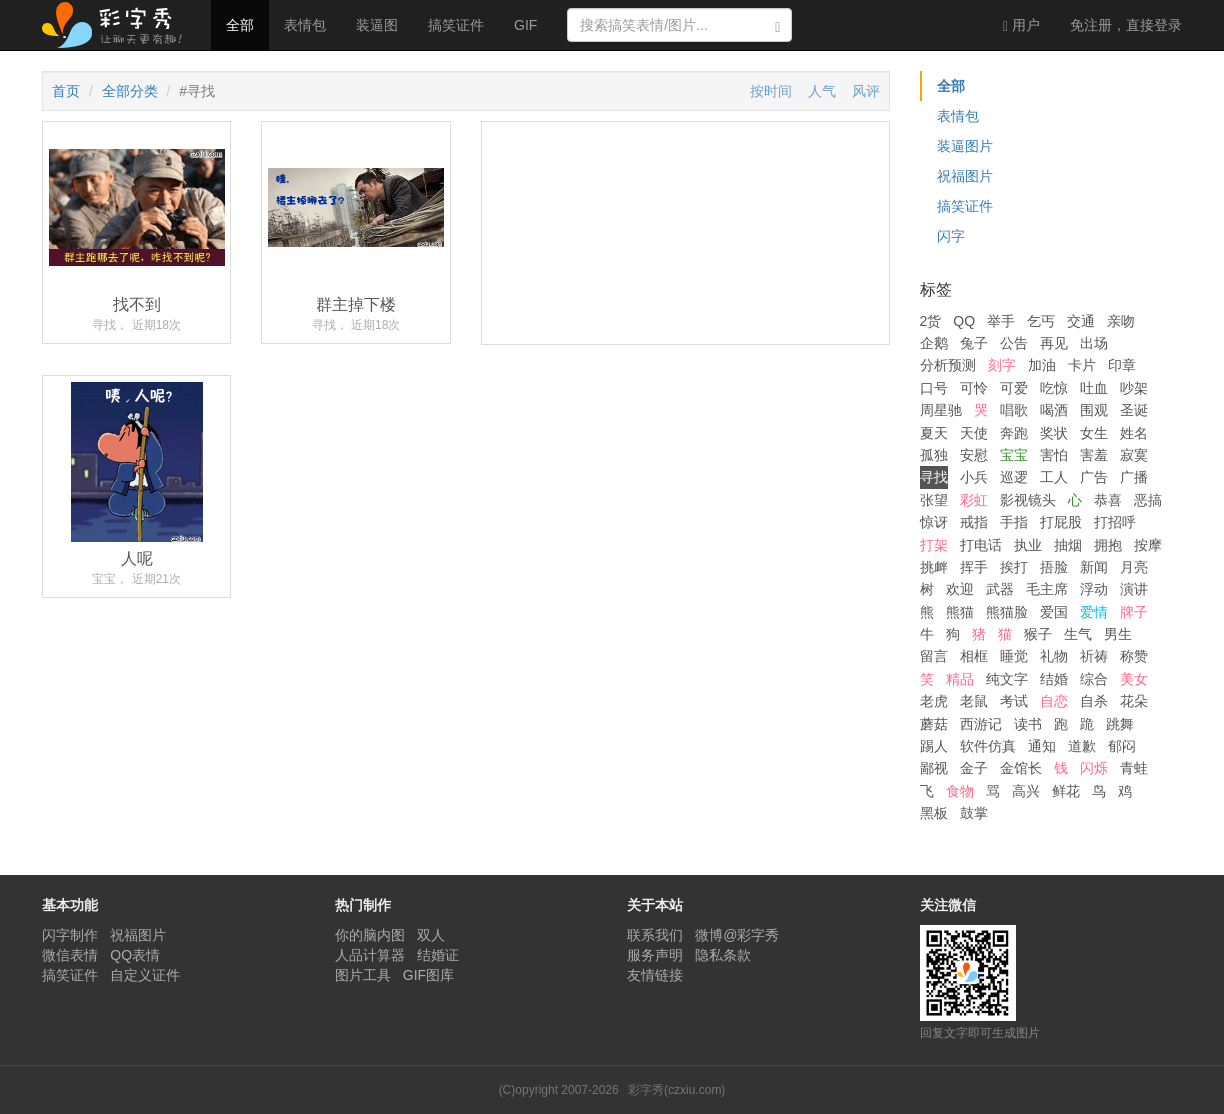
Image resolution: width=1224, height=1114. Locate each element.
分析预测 (948, 365)
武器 (1000, 589)
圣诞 (1134, 410)
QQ (964, 321)
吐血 (1094, 388)
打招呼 (1115, 522)
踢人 (934, 746)
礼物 (1054, 656)
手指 (1014, 522)
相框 (974, 656)
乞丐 (1041, 321)
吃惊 (1054, 388)
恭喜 (1108, 500)
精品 (960, 679)
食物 (960, 791)
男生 (1118, 634)
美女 (1134, 679)
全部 (240, 25)
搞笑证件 (456, 25)
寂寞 (1134, 455)
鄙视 (934, 768)
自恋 (1054, 701)
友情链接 (655, 975)
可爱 (1014, 388)
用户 (1021, 25)
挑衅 (934, 567)
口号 (934, 388)
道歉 (1082, 746)
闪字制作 (70, 935)
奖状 (1054, 433)
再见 (1054, 343)
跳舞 (1120, 724)
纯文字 (1007, 679)
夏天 (934, 433)
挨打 (1014, 567)
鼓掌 (974, 813)
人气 (822, 91)
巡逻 (1014, 477)
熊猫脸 (1007, 612)
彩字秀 (119, 25)
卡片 (1082, 365)
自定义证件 (145, 975)
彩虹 (974, 500)
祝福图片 (965, 176)
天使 (974, 433)
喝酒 (1054, 410)
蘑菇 (934, 724)
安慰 (974, 455)
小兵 (974, 477)
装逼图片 (965, 146)
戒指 (974, 522)
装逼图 (377, 25)
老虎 (934, 701)
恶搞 (1148, 500)
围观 (1094, 410)
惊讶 (934, 522)
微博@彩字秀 (737, 935)
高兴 (1026, 791)
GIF (525, 25)
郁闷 (1122, 746)
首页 (66, 91)
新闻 (1094, 567)
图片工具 (363, 975)
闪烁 (1094, 768)
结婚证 (438, 955)
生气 (1078, 634)
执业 (1028, 545)
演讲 (1134, 589)
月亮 (1134, 567)
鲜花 (1066, 791)
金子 (974, 768)
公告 (1014, 343)
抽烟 (1068, 545)
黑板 (934, 813)
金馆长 (1021, 768)
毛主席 (1047, 589)
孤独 (934, 455)
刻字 (1002, 365)
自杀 (1094, 701)
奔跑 (1014, 433)
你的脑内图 (370, 935)
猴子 (1038, 634)
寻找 (934, 477)
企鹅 (934, 343)
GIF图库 (428, 975)
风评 (866, 91)
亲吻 (1121, 321)
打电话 (981, 545)
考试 (1014, 701)
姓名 (1134, 433)
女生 (1094, 433)
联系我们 (655, 935)
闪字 (951, 236)
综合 (1094, 679)
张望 (934, 500)
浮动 (1094, 589)
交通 (1081, 321)
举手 (1001, 321)
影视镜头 (1028, 500)
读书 (1028, 724)
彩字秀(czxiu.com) (676, 1090)
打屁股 (1061, 522)
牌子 (1134, 612)
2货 (931, 321)
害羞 (1094, 455)
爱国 (1054, 612)
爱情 (1094, 612)
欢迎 (960, 589)
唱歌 (1014, 410)
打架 (934, 545)
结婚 (1054, 679)
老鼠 (974, 701)
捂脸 (1054, 567)
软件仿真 (988, 746)
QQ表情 (135, 955)
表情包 (305, 25)
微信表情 (70, 955)
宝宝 (1014, 455)
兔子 (974, 343)
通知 (1042, 746)
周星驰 (941, 410)
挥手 (974, 567)
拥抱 (1108, 545)
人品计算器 (370, 955)
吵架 (1134, 388)
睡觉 (1014, 656)
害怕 (1054, 455)
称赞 (1134, 656)
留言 (934, 656)
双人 (431, 935)
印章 (1122, 365)
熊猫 (960, 612)
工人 (1054, 477)
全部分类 (130, 91)
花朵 (1134, 701)
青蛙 (1134, 768)
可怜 (974, 388)
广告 (1094, 477)
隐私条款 (723, 955)
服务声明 (655, 955)
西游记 (981, 724)
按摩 (1148, 545)
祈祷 (1094, 656)
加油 (1042, 365)
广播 (1134, 477)
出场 (1094, 343)
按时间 (771, 91)
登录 (1126, 25)
